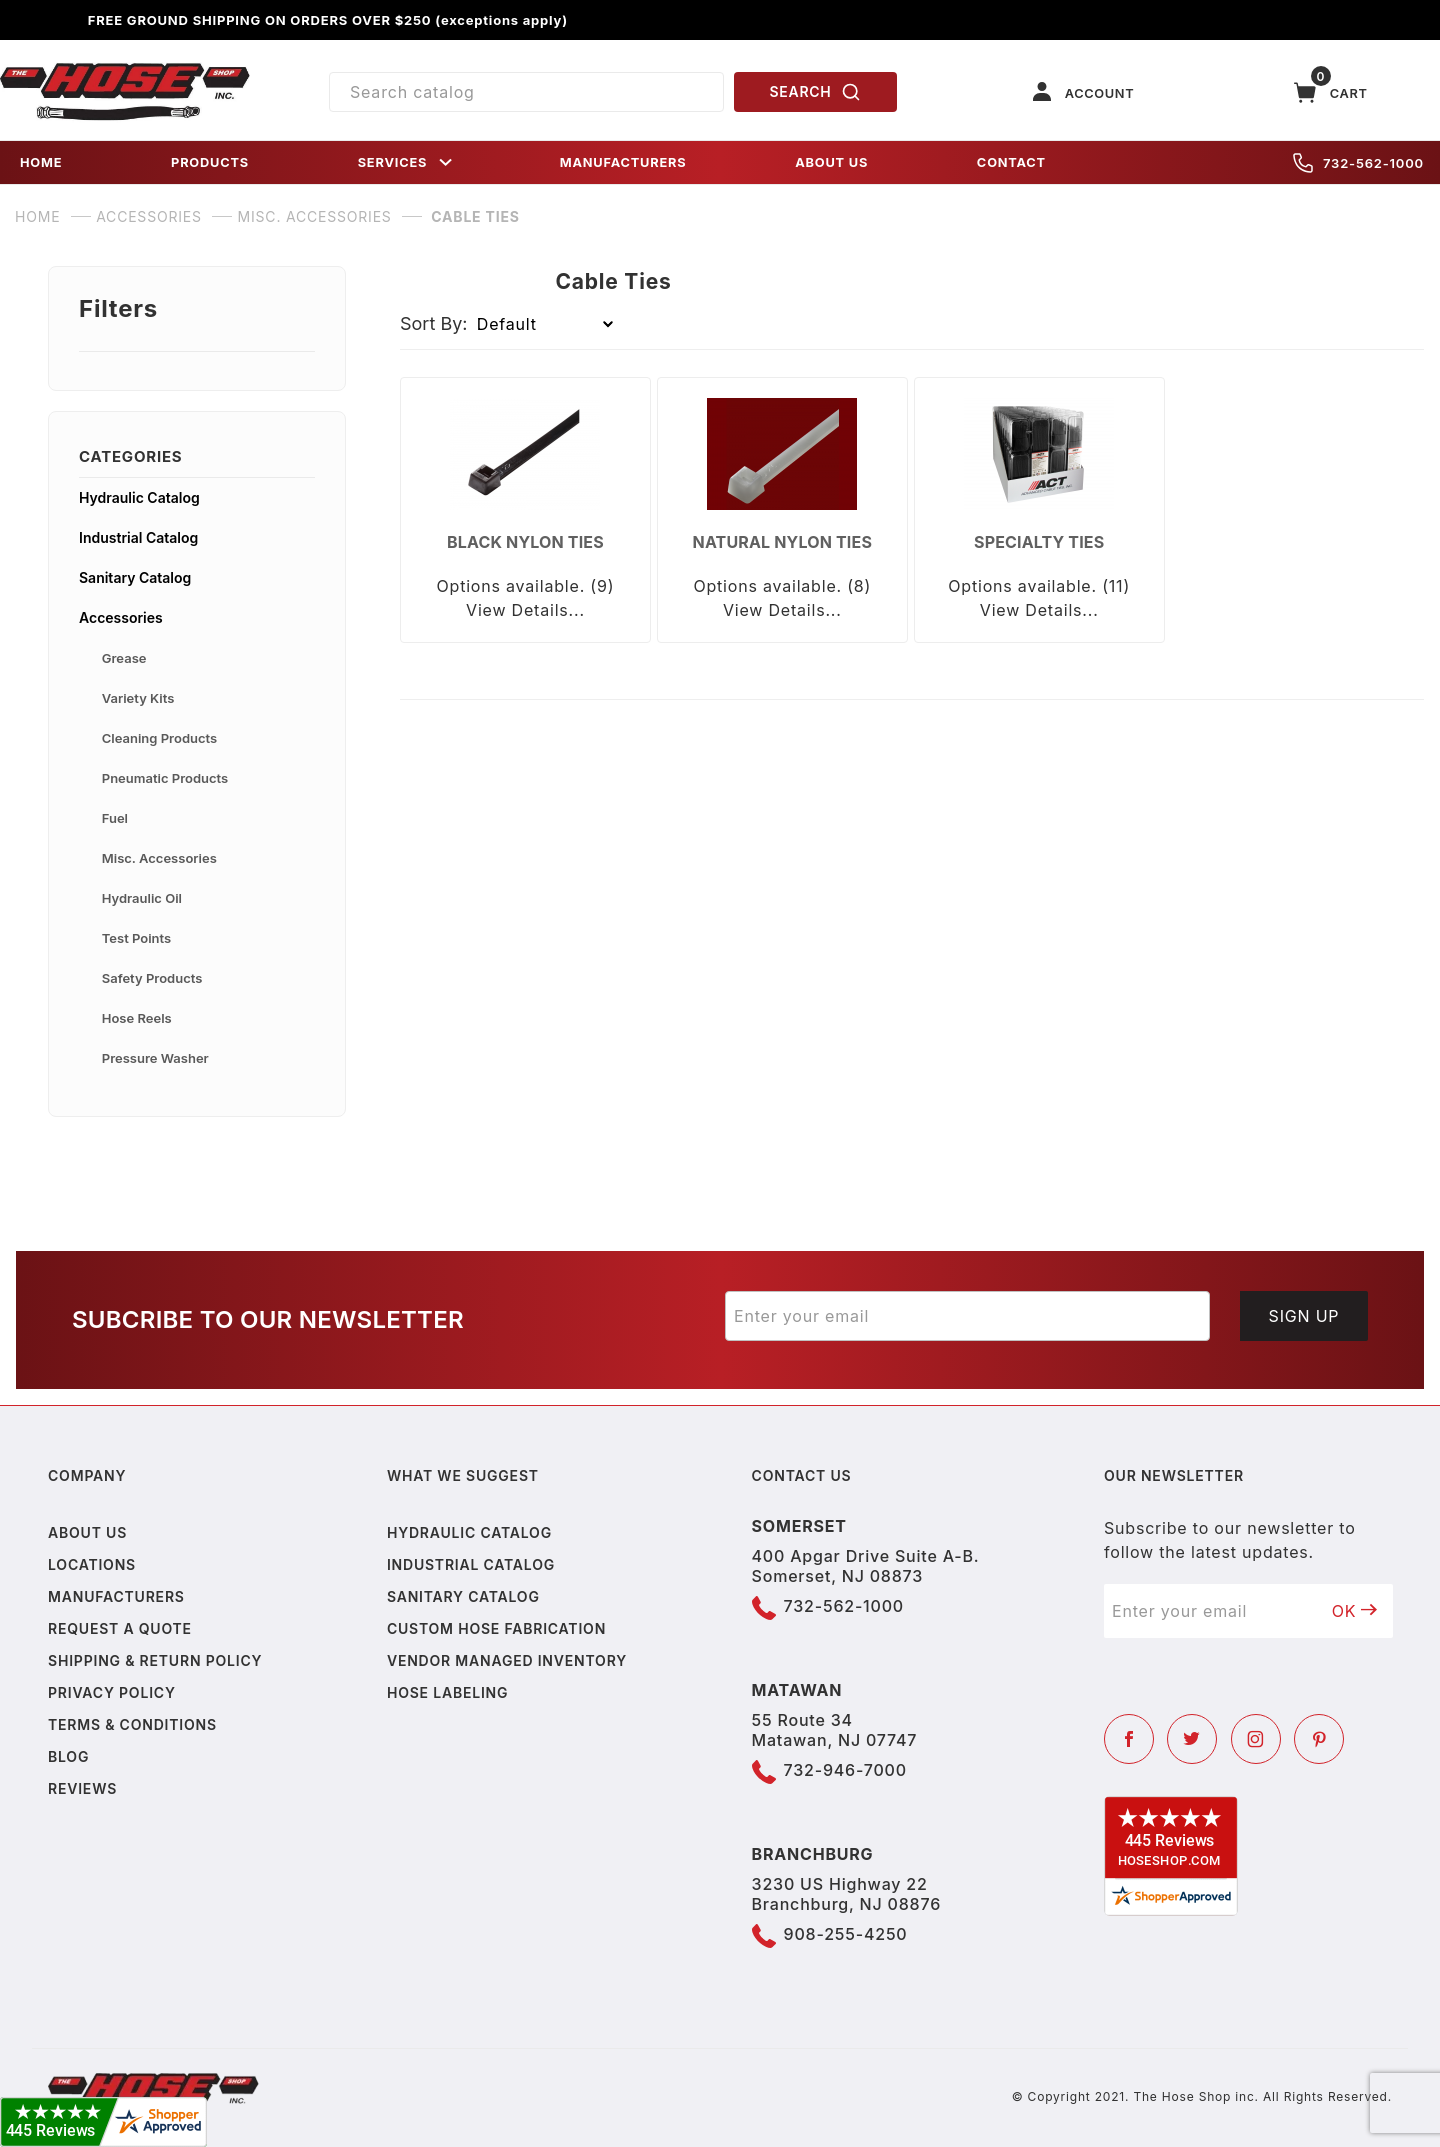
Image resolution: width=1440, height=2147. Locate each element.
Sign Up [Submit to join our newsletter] (1304, 1316)
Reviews (82, 1788)
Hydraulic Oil (142, 898)
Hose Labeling (447, 1692)
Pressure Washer (155, 1058)
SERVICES (407, 162)
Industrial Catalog (138, 537)
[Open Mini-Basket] (1331, 92)
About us (87, 1532)
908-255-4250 (846, 1934)
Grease (124, 658)
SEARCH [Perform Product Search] (816, 92)
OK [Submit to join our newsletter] (1355, 1611)
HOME (41, 162)
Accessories (121, 617)
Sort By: (434, 323)
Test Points (136, 938)
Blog (68, 1756)
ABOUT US (831, 162)
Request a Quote (120, 1628)
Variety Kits (138, 698)
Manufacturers (116, 1596)
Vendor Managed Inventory (507, 1660)
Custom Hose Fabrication (496, 1628)
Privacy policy (112, 1692)
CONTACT (1011, 162)
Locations (92, 1564)
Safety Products (152, 978)
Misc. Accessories (159, 858)
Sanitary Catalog (135, 577)
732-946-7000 (845, 1770)
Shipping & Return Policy (155, 1660)
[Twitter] (1192, 1739)
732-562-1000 (1358, 163)
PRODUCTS (210, 162)
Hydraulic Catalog (139, 497)
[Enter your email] (967, 1316)
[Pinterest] (1319, 1739)
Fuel (115, 818)
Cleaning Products (159, 738)
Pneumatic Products (165, 778)
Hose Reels (137, 1018)
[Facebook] (1129, 1739)
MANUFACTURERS (623, 162)
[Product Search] (526, 92)
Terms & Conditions (132, 1724)
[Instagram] (1256, 1739)
